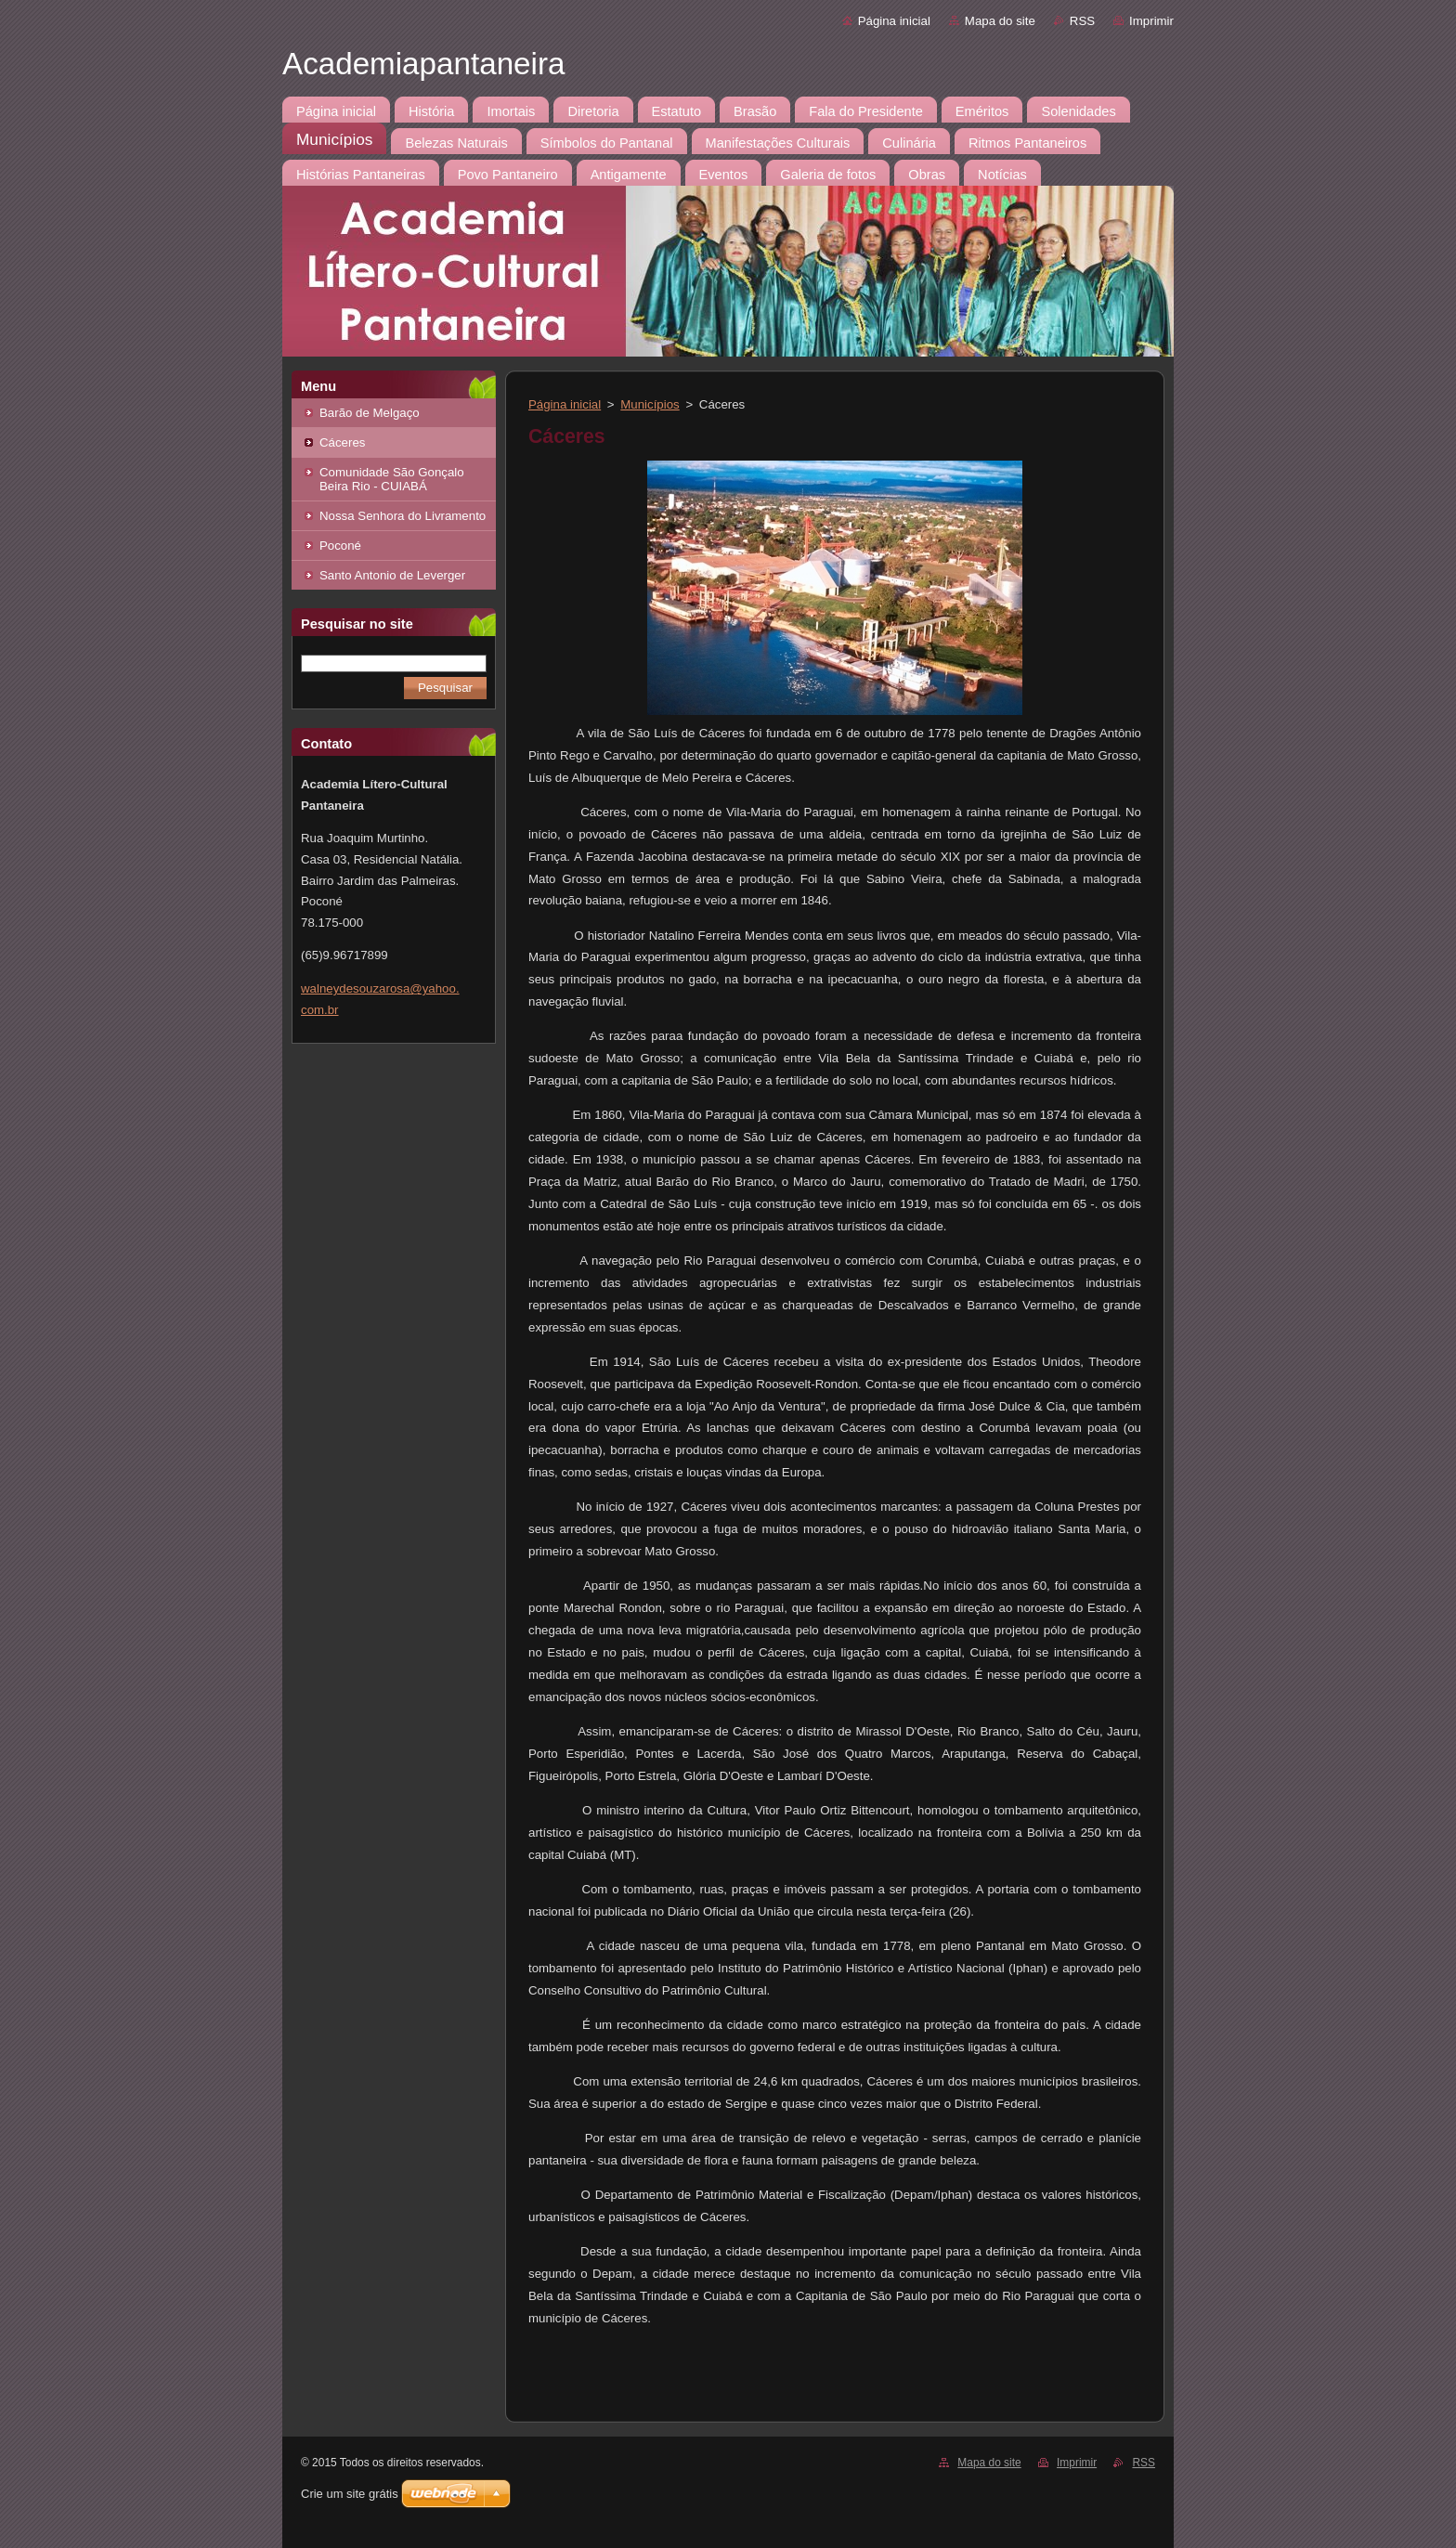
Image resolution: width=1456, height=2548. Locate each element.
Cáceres (342, 442)
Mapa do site (1000, 21)
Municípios (649, 404)
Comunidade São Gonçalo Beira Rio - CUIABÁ (391, 479)
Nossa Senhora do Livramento (402, 516)
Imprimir (1151, 21)
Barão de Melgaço (369, 413)
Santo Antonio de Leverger (392, 575)
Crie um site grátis (349, 2494)
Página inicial (894, 21)
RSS (1082, 21)
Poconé (340, 545)
